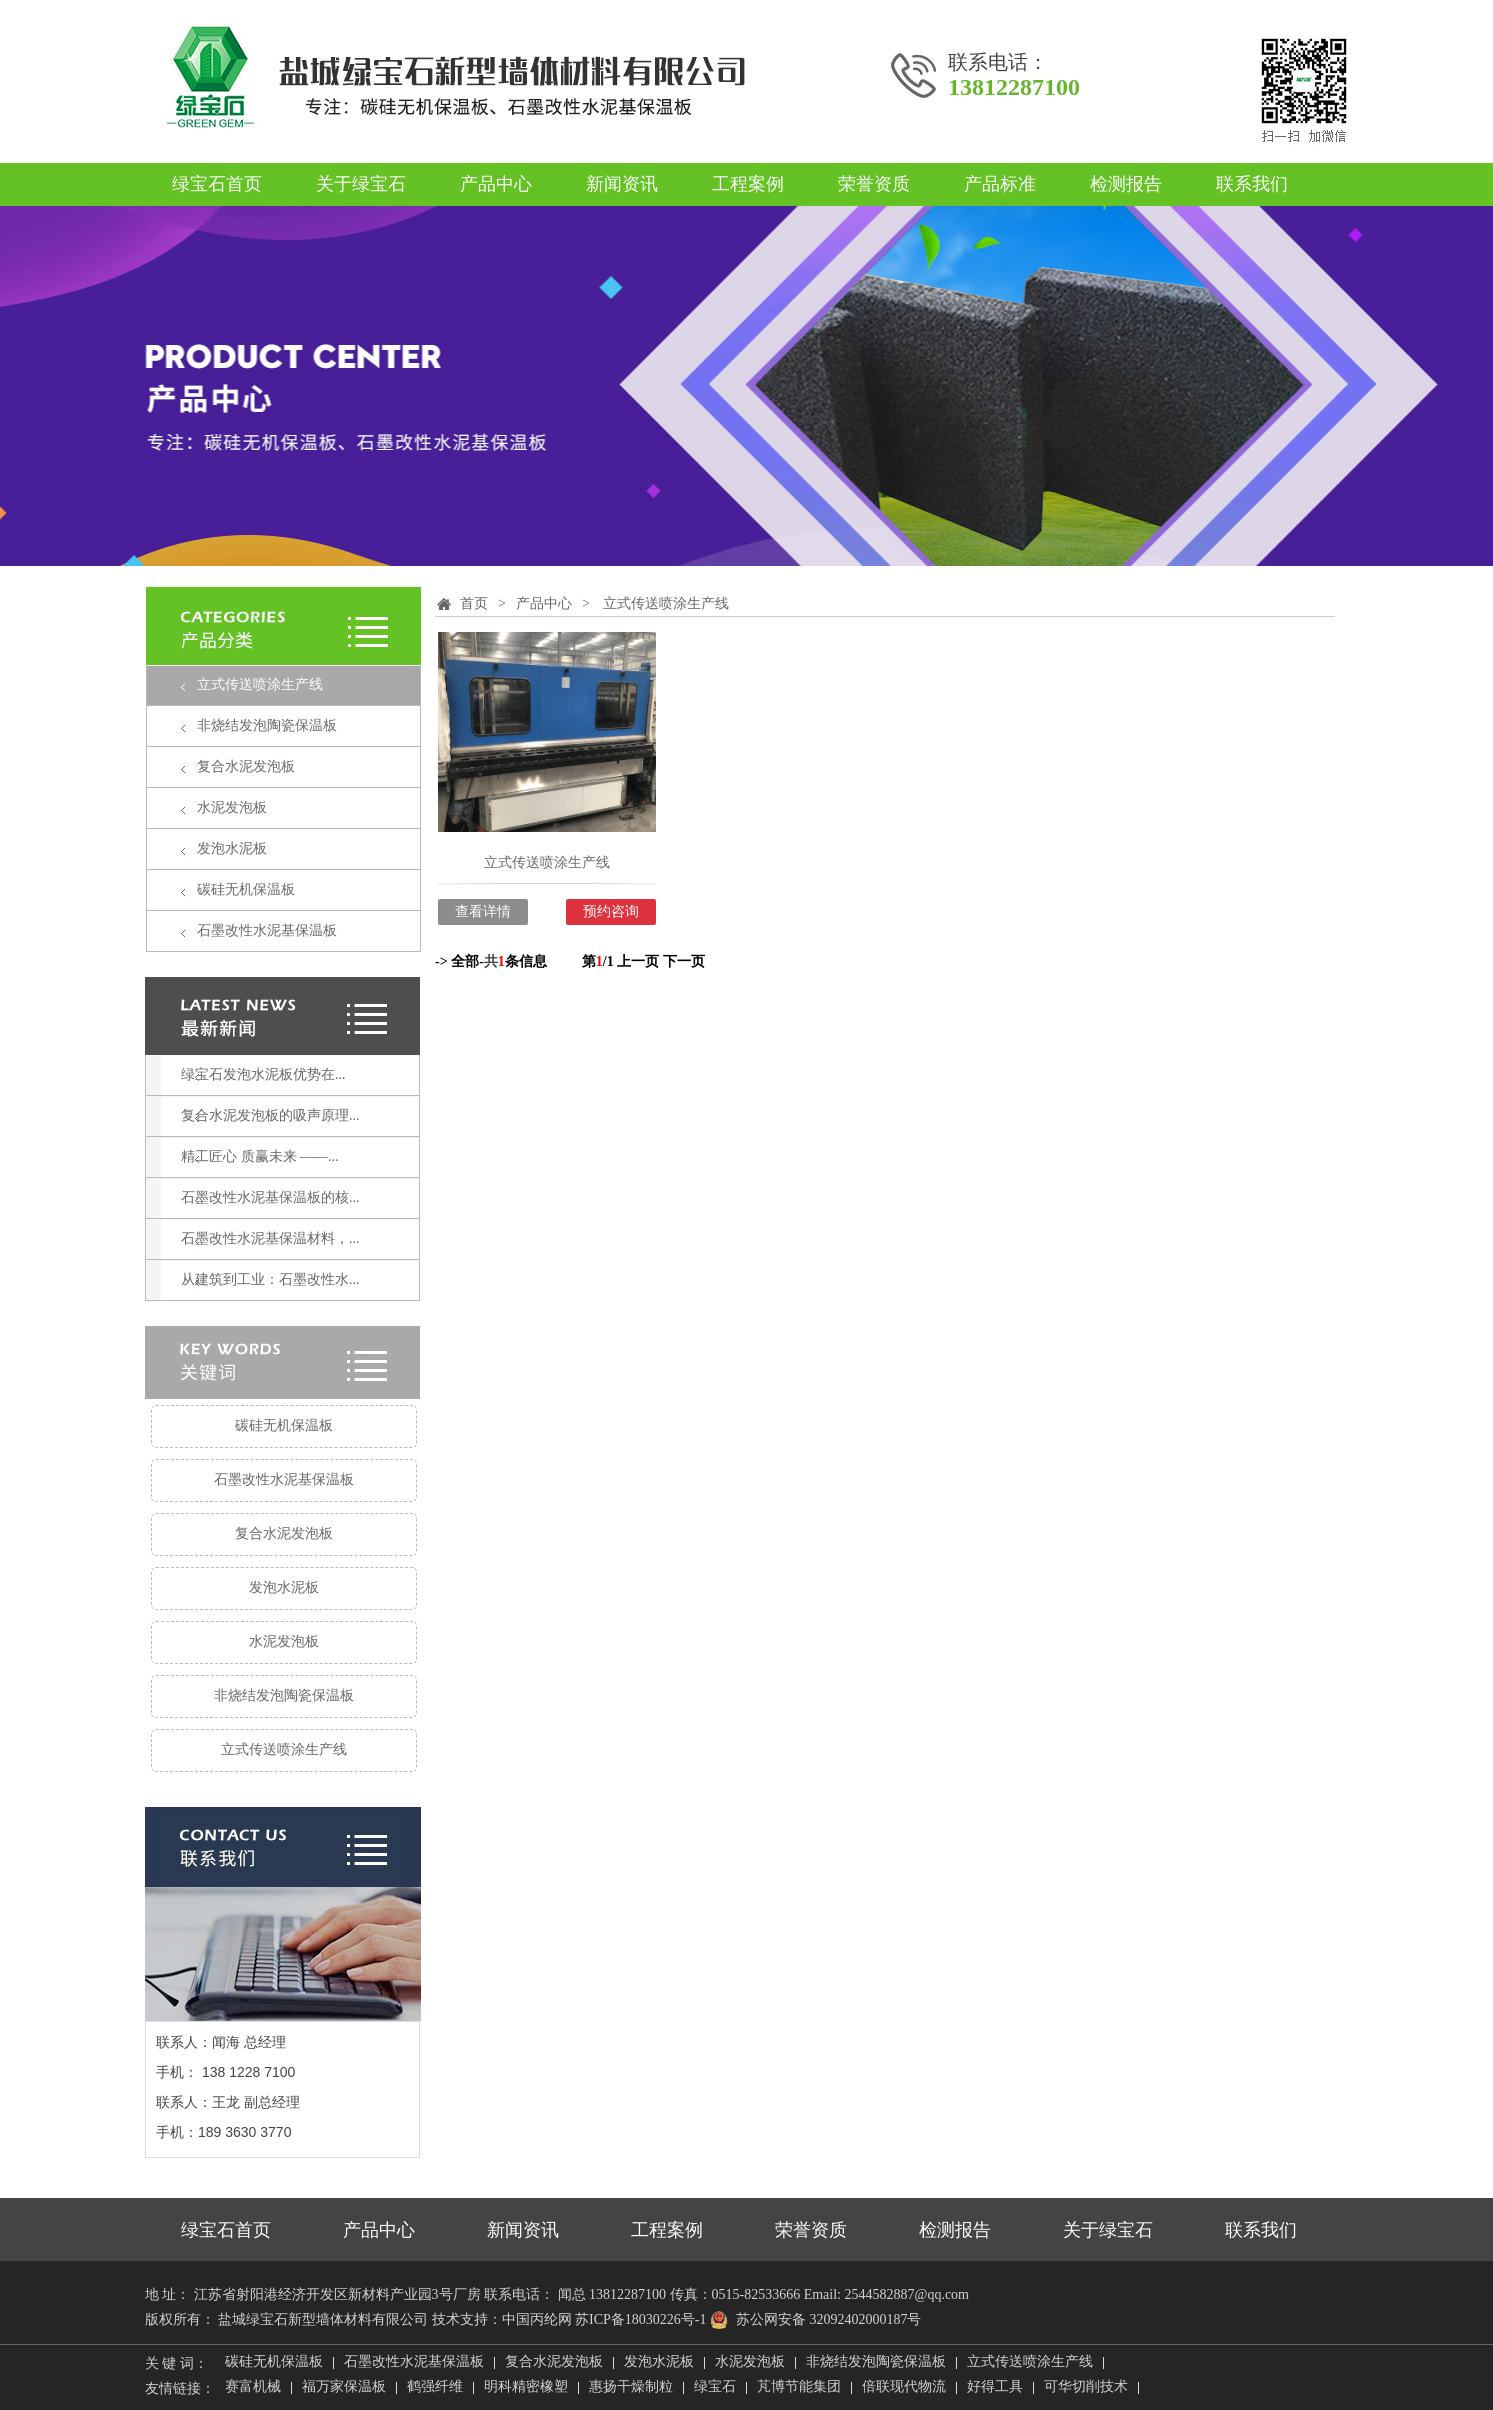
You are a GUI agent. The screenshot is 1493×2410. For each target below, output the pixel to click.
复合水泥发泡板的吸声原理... (270, 1115)
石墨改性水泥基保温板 (267, 930)
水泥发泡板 (232, 807)
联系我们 (1252, 184)
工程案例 (748, 184)
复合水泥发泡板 (246, 766)
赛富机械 (253, 2388)
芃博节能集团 (799, 2388)
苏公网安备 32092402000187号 (816, 2320)
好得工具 (995, 2388)
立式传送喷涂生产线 (260, 684)
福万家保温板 (344, 2388)
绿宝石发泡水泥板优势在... (263, 1074)
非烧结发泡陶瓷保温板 (267, 725)
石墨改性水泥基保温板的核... (270, 1197)
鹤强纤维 (435, 2388)
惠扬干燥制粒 (631, 2388)
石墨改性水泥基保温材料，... (270, 1238)
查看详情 (483, 911)
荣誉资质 (874, 184)
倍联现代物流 (904, 2388)
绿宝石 (715, 2388)
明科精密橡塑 (526, 2388)
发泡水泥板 (232, 848)
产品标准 (1000, 184)
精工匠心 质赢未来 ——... (260, 1156)
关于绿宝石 (361, 184)
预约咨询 (611, 911)
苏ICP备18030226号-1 (640, 2319)
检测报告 (1126, 184)
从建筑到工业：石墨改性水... (270, 1279)
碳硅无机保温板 (246, 889)
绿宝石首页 (217, 184)
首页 (474, 603)
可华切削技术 (1086, 2388)
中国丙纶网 (537, 2319)
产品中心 (496, 184)
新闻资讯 (622, 184)
